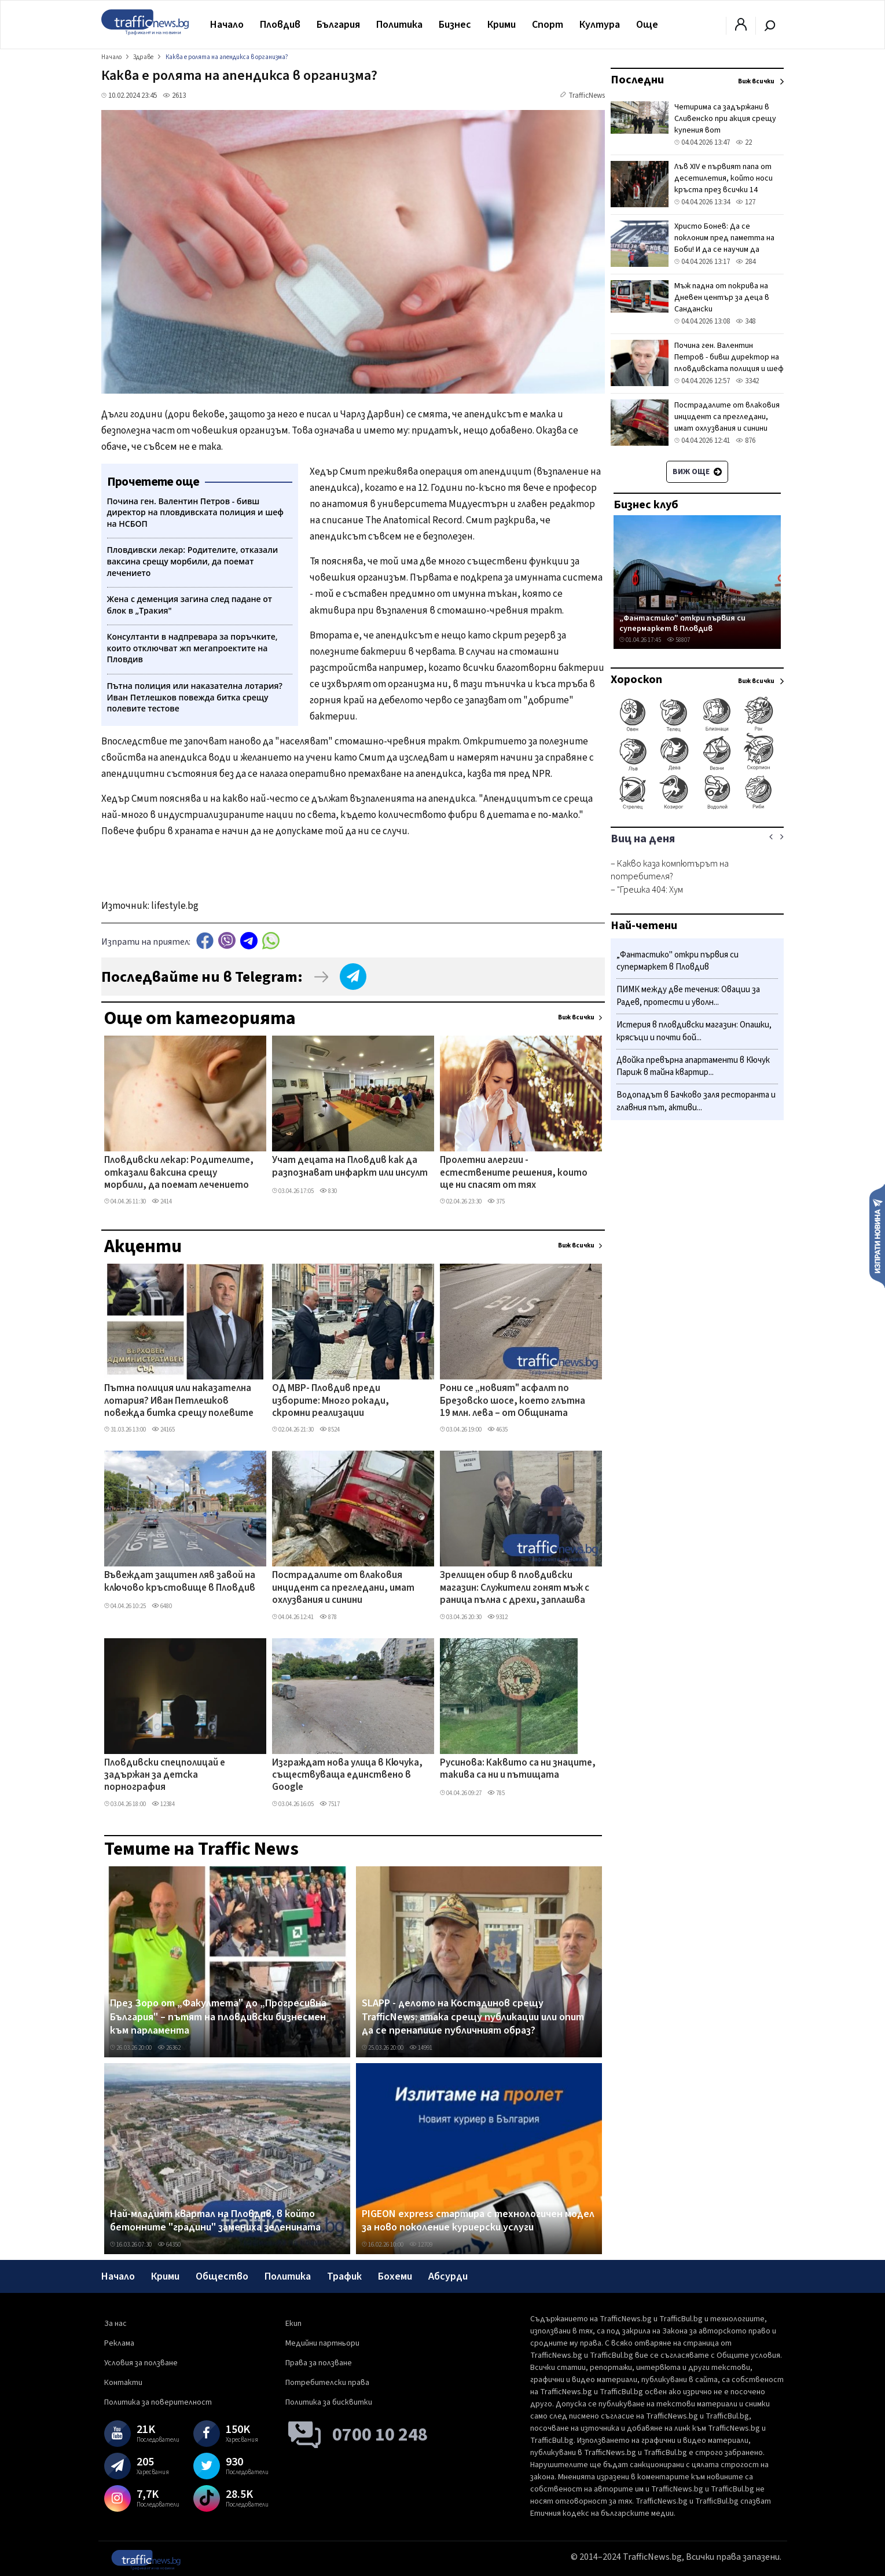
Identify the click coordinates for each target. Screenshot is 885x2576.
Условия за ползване (141, 2363)
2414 (162, 1201)
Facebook (205, 940)
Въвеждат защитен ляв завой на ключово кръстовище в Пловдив (179, 1581)
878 (328, 1617)
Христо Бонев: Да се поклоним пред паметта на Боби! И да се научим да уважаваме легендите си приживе (724, 249)
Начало (227, 24)
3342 (747, 381)
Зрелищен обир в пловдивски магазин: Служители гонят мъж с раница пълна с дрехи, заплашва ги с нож (514, 1588)
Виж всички (576, 1017)
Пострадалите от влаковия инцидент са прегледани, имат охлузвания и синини (343, 1588)
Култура (599, 24)
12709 (420, 2244)
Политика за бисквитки (328, 2402)
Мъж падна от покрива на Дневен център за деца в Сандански (721, 297)
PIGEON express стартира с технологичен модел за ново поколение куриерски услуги (478, 2220)
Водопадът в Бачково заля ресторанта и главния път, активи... (696, 1101)
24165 (163, 1429)
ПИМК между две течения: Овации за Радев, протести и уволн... (688, 996)
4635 (497, 1429)
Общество (222, 2276)
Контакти (123, 2382)
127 (745, 202)
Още (647, 24)
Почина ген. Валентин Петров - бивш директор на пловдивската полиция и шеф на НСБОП (729, 363)
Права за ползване (318, 2363)
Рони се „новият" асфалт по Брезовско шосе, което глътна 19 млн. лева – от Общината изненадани (512, 1401)
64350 (169, 2244)
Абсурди (448, 2276)
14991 (420, 2047)
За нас (115, 2323)
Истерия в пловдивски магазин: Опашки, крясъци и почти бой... (694, 1031)
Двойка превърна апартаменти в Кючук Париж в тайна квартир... (693, 1066)
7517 (330, 1804)
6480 (162, 1606)
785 (496, 1793)
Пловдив (280, 24)
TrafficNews (586, 95)
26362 (169, 2047)
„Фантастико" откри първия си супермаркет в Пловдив (682, 623)
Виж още (697, 472)
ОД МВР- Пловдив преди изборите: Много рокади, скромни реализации (330, 1401)
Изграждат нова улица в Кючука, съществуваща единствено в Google (347, 1776)
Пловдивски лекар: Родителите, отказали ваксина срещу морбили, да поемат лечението (179, 1173)
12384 (163, 1804)
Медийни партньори (322, 2343)
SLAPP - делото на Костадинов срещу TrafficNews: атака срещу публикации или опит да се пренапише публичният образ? (473, 2017)
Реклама (119, 2343)
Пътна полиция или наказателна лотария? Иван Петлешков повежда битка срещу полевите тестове (179, 1401)
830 (328, 1191)
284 (745, 261)
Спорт (547, 24)
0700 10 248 (380, 2434)
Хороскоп (636, 679)
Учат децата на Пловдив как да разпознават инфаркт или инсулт (350, 1166)
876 (745, 440)
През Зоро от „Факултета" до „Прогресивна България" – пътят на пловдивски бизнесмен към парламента (218, 2017)
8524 (330, 1429)
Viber (227, 940)
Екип (293, 2323)
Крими (501, 24)
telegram (249, 940)
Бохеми (395, 2276)
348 (745, 321)
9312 (497, 1617)
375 (496, 1201)
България (338, 24)
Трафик (344, 2276)
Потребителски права (327, 2382)
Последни (637, 80)
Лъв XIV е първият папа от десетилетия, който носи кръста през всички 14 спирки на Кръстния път (723, 184)
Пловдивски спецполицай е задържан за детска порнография (164, 1776)
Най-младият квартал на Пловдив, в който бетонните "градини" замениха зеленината (215, 2220)
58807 (678, 640)
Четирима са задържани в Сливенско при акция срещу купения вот (725, 118)
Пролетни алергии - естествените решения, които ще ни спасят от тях (513, 1173)
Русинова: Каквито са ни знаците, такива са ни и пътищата (518, 1769)
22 (744, 142)
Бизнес (455, 24)
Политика (399, 24)
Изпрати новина (877, 1235)
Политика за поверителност (158, 2402)
